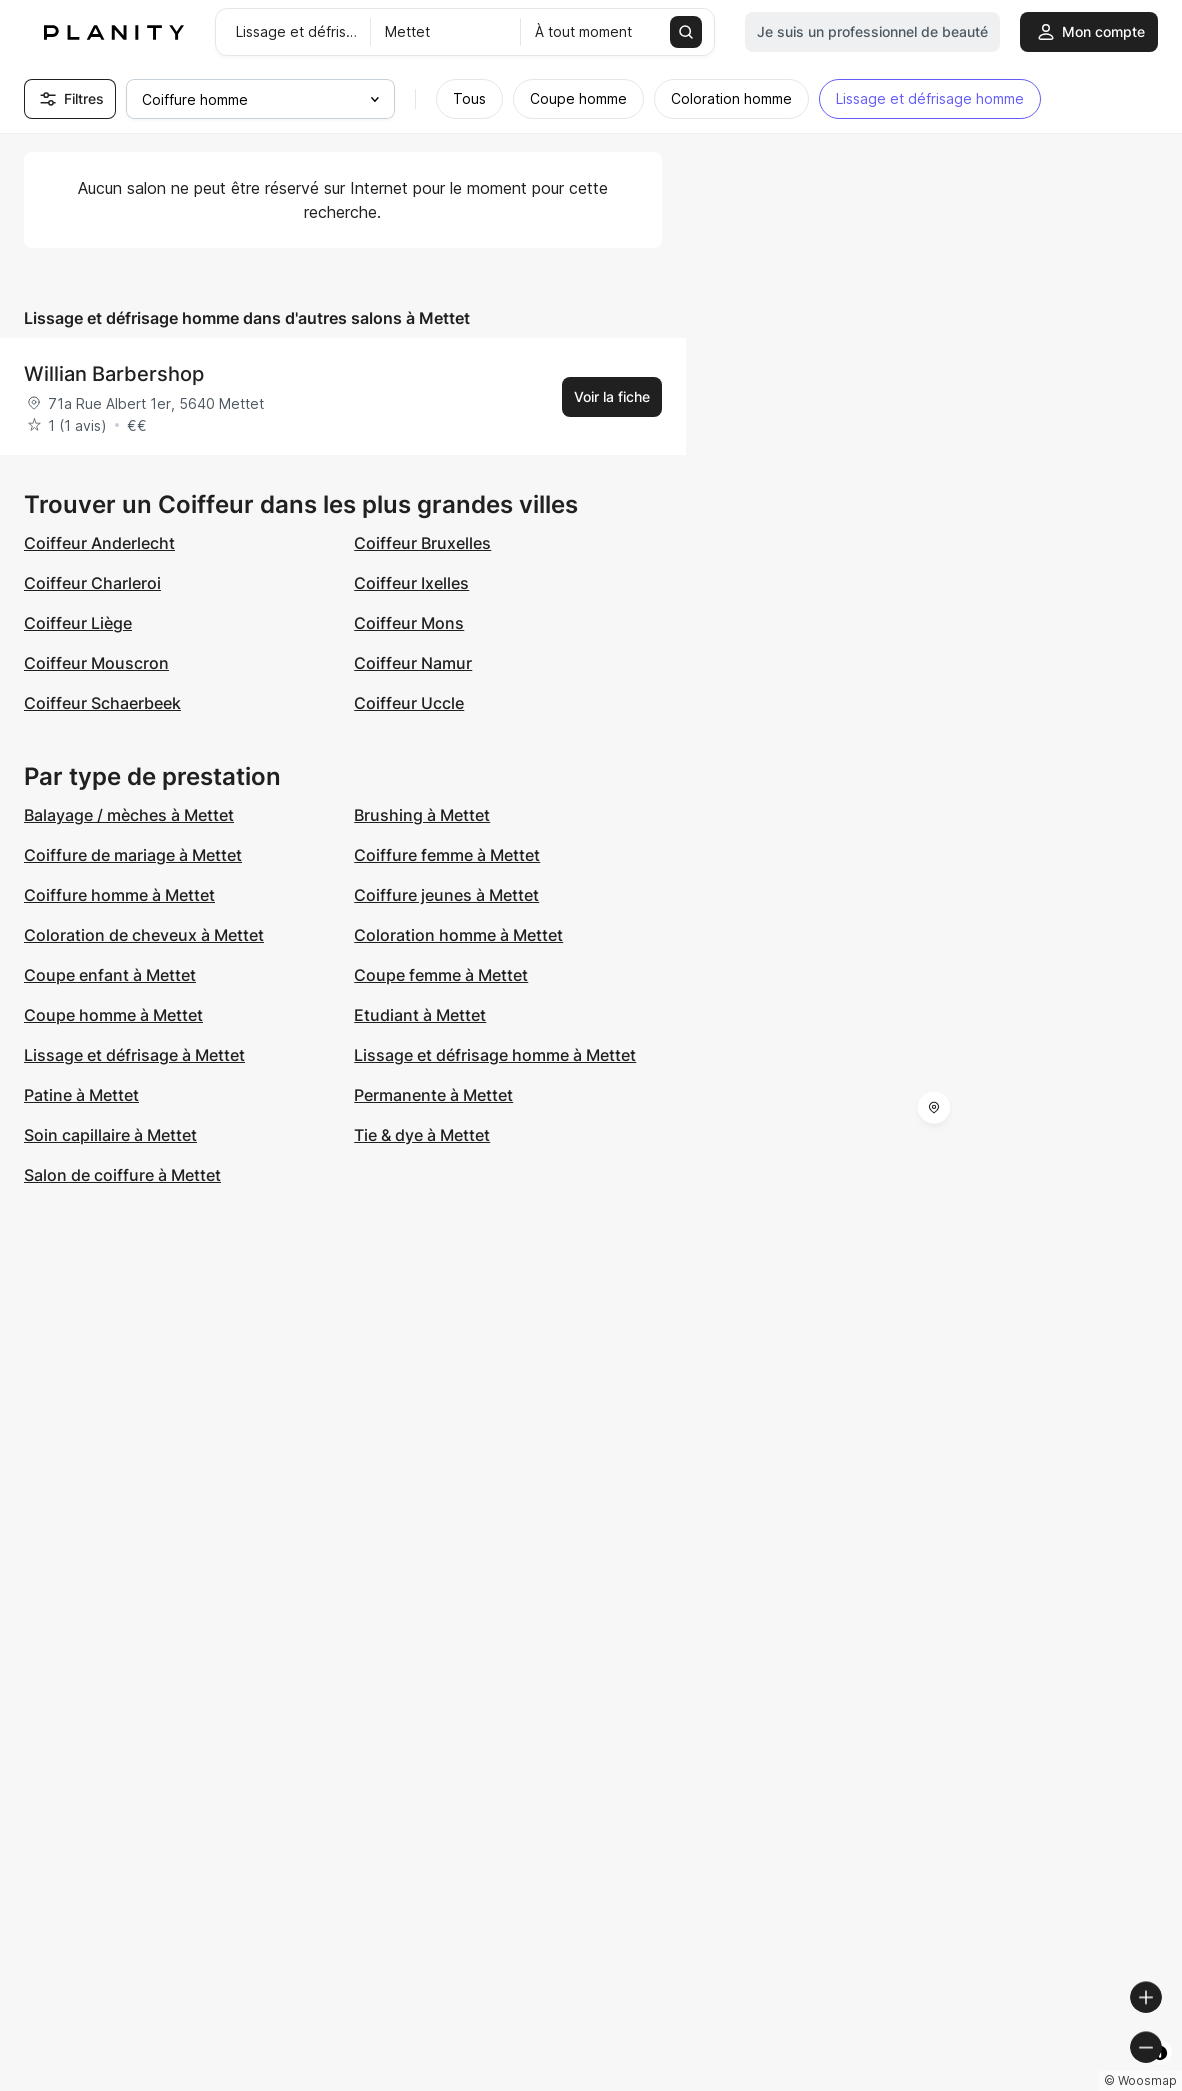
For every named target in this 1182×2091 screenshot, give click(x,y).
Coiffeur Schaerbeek (102, 703)
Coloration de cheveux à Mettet (144, 935)
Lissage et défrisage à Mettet (134, 1055)
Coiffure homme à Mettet (119, 895)
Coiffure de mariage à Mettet (133, 855)
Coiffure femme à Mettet (447, 855)
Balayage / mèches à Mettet (129, 815)
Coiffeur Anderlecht (99, 543)
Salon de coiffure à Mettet (122, 1175)
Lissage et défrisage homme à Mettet (495, 1055)
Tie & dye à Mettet (422, 1135)
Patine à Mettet (81, 1095)
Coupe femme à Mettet (441, 975)
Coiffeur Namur (413, 663)
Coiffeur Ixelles (411, 583)
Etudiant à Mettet (420, 1015)
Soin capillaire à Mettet (110, 1135)
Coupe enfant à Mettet (110, 975)
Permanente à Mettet (433, 1095)
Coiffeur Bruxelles (422, 543)
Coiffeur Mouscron (96, 663)
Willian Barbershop (114, 374)
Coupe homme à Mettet (113, 1015)
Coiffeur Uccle (409, 703)
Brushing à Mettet (422, 815)
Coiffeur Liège (78, 623)
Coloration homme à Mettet (458, 935)
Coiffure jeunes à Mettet (446, 895)
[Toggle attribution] (1160, 2073)
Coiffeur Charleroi (92, 583)
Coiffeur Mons (409, 623)
